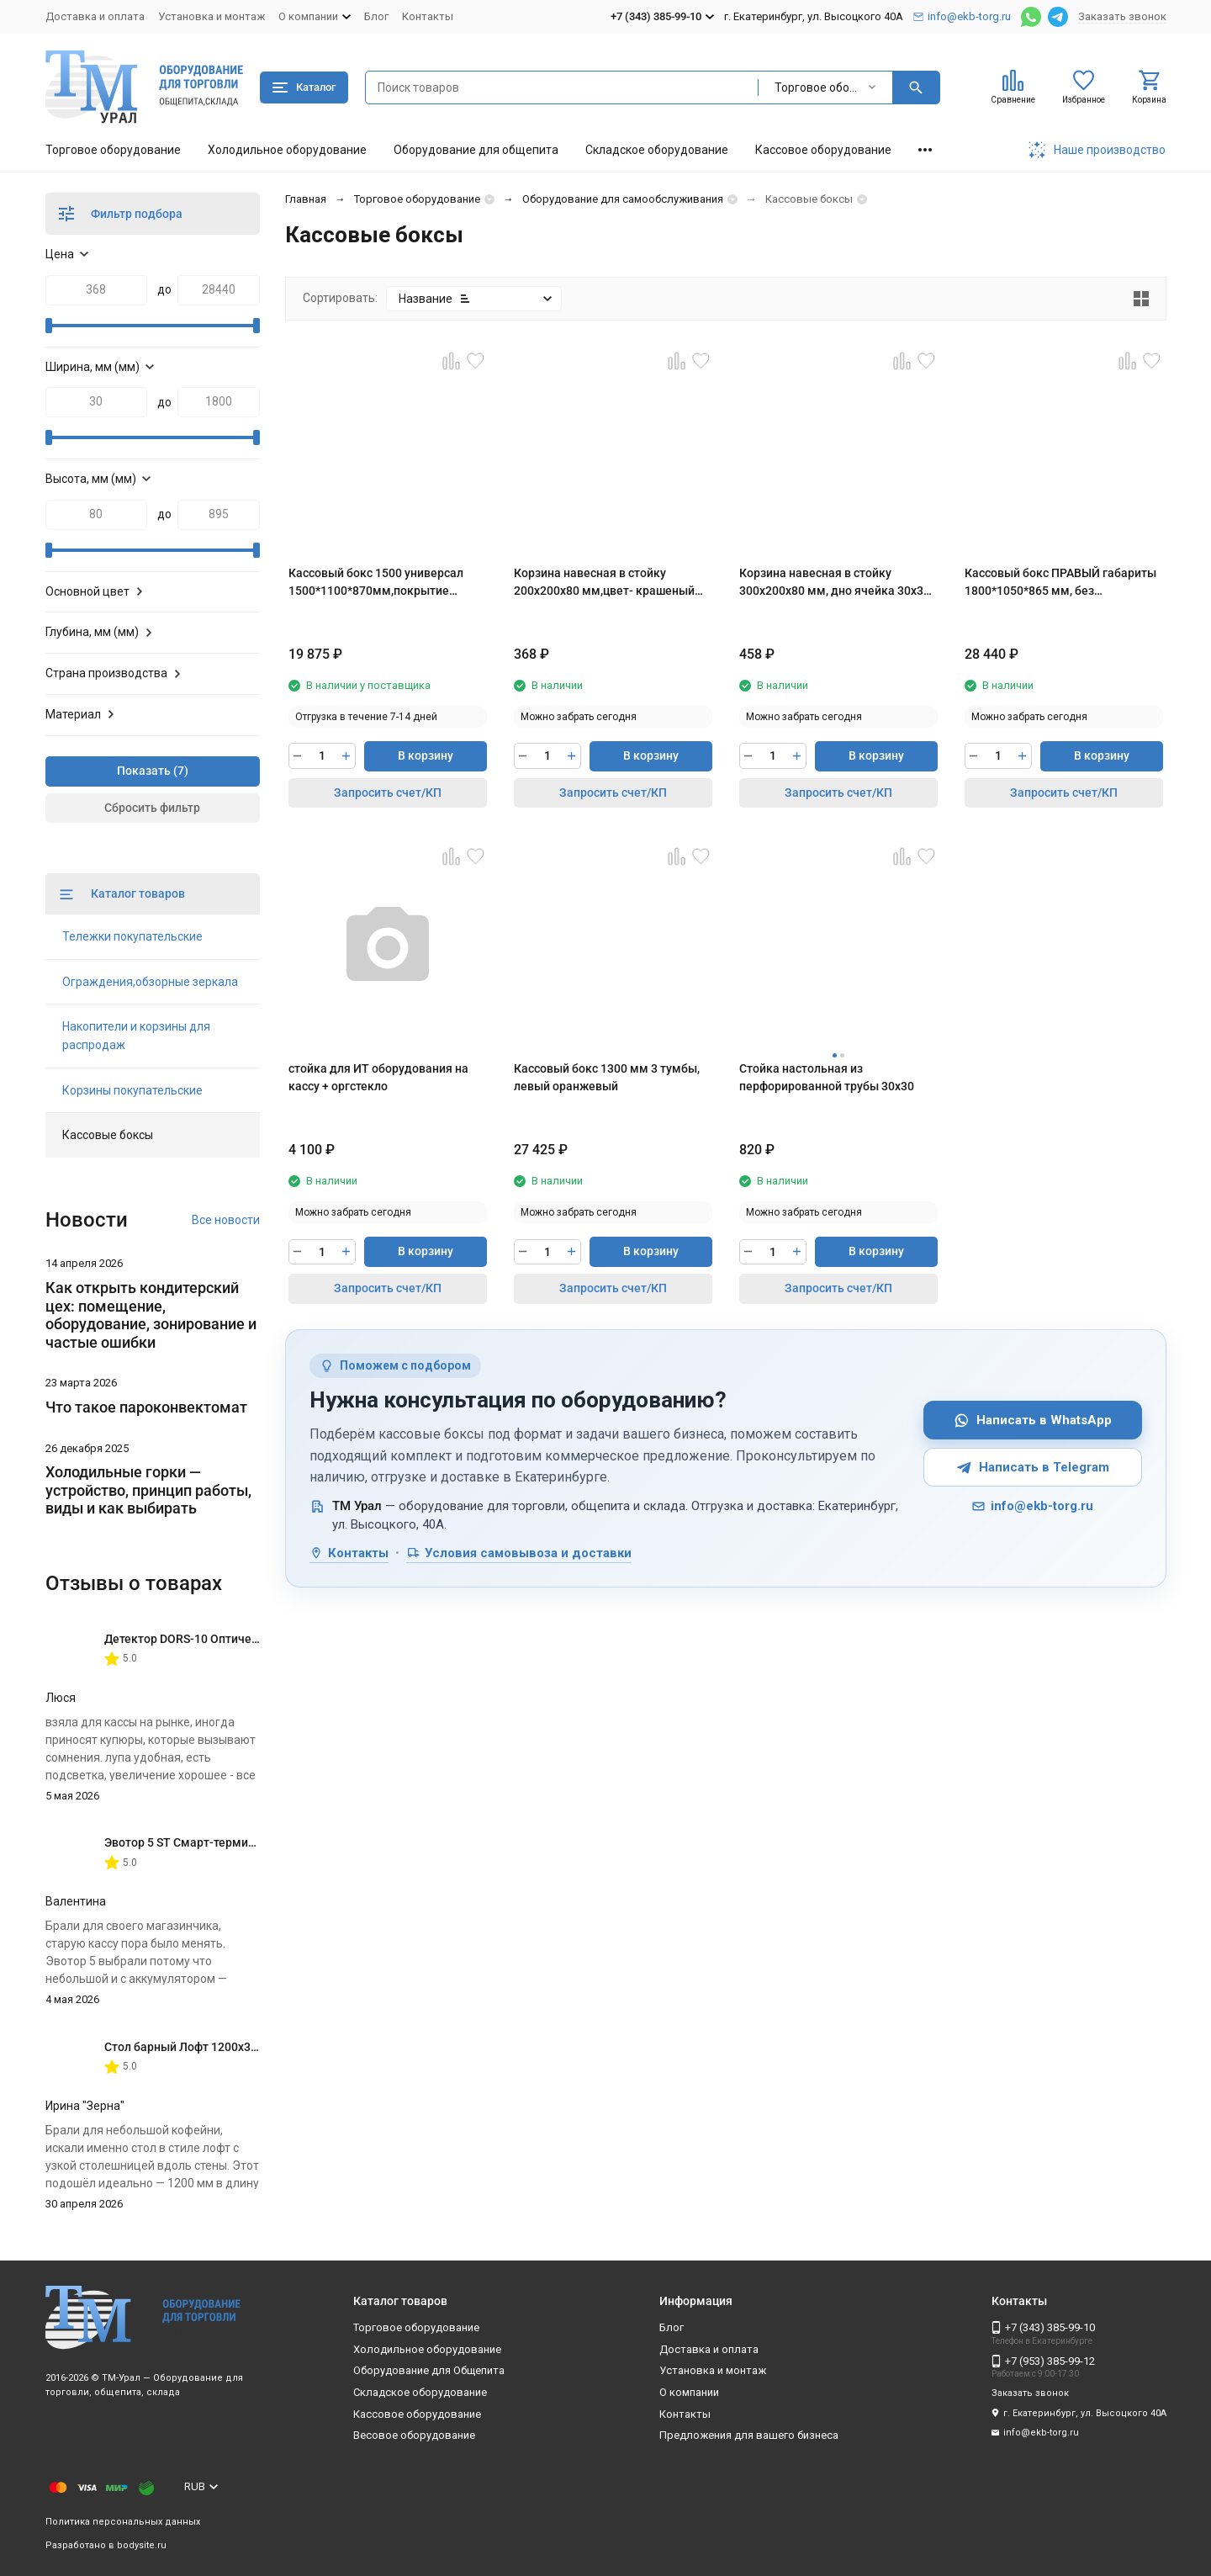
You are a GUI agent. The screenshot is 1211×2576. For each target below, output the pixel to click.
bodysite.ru (142, 2545)
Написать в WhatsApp (1033, 1420)
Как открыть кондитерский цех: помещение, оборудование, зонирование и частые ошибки (150, 1315)
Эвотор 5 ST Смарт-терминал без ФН (207, 1842)
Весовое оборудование (414, 2435)
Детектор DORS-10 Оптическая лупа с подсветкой (243, 1639)
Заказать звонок (1122, 16)
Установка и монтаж (211, 16)
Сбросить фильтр (152, 807)
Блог (376, 16)
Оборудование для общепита (476, 149)
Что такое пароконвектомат (146, 1407)
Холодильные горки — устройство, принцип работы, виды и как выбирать (148, 1490)
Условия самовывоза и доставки (519, 1553)
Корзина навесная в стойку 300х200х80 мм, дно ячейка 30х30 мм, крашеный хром (834, 583)
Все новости (226, 1220)
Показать (144, 770)
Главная (305, 199)
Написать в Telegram (1032, 1468)
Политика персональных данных (122, 2521)
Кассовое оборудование (823, 149)
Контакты (427, 16)
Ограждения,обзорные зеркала (150, 982)
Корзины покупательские (132, 1090)
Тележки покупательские (132, 936)
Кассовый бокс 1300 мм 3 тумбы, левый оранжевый (607, 1077)
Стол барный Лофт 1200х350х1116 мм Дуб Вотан (241, 2047)
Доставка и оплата (95, 16)
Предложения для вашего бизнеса (748, 2435)
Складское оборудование (656, 149)
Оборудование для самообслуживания (622, 199)
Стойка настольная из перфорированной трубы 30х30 (826, 1077)
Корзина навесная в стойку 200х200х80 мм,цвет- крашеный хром (604, 583)
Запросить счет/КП (388, 792)
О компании (689, 2392)
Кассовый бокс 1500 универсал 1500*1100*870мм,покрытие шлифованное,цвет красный (375, 583)
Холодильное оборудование (287, 149)
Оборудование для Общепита (429, 2370)
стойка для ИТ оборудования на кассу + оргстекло (378, 1077)
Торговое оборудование (113, 149)
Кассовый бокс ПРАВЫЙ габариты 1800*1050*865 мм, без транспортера (1060, 583)
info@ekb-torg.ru (1032, 1505)
